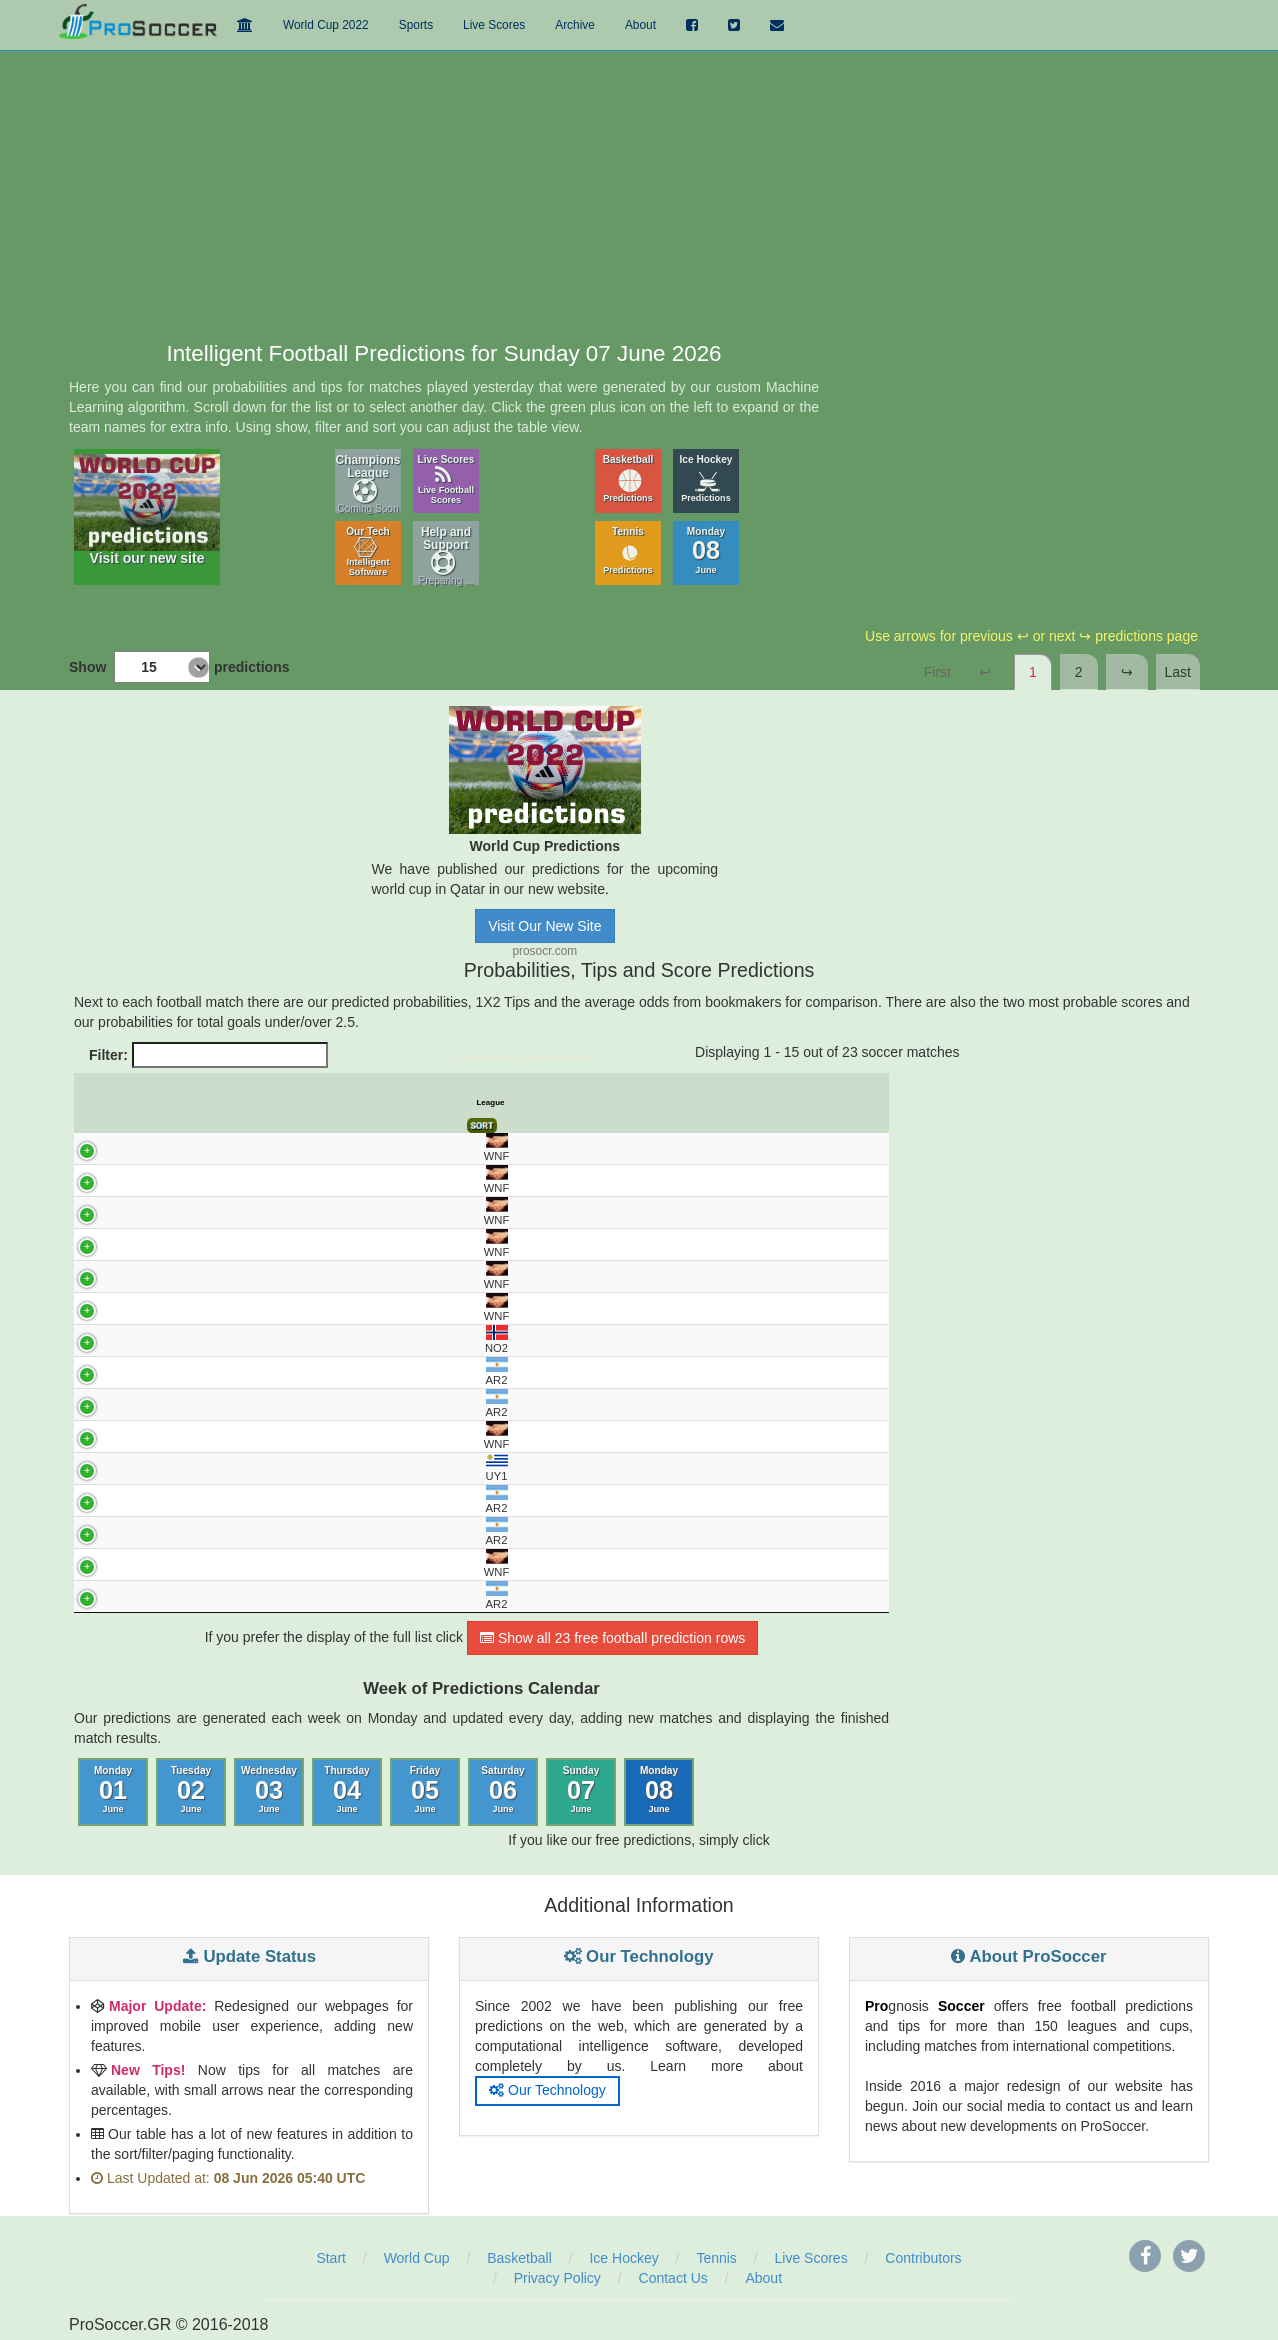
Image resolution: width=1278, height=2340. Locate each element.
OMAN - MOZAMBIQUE (262, 1308)
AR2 (97, 1371)
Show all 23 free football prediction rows (612, 1639)
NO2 (97, 1339)
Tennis (628, 550)
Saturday (502, 1790)
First (937, 672)
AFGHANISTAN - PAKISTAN (262, 1212)
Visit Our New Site (544, 926)
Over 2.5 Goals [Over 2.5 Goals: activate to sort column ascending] (822, 1103)
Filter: (208, 1055)
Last (1178, 672)
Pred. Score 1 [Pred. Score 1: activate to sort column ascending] (687, 1103)
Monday (706, 550)
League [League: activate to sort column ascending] (106, 1102)
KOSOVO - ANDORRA (262, 1437)
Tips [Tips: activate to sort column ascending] (520, 1102)
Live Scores (446, 479)
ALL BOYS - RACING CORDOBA (262, 1501)
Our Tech (368, 551)
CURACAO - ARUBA (262, 1180)
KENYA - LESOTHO (262, 1244)
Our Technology (547, 2091)
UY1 (97, 1468)
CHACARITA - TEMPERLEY (262, 1533)
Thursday (347, 1790)
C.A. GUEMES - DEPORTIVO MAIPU (262, 1597)
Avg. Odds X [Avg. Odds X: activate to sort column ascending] (602, 1103)
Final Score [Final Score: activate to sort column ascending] (866, 1103)
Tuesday (191, 1790)
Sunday (581, 1790)
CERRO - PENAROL (262, 1469)
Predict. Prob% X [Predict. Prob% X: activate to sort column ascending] (436, 1103)
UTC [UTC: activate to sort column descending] (136, 1102)
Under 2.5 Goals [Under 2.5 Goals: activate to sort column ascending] (777, 1103)
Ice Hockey (706, 478)
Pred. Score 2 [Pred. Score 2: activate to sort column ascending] (732, 1103)
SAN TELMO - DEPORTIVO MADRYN (261, 1405)
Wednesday (269, 1790)
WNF (96, 1147)
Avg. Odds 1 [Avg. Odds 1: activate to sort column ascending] (560, 1103)
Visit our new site (147, 510)
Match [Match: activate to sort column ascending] (262, 1102)
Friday (425, 1790)
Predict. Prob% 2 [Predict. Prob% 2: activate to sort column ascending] (479, 1103)
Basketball (628, 478)
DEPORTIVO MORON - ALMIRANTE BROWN (262, 1373)
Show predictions (179, 667)
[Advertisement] (639, 192)
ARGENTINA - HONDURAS (262, 1148)
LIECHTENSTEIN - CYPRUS (262, 1276)
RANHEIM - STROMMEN (262, 1340)
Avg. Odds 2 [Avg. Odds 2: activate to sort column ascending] (644, 1103)
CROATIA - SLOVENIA (262, 1565)
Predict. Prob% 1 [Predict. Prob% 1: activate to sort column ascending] (394, 1103)
